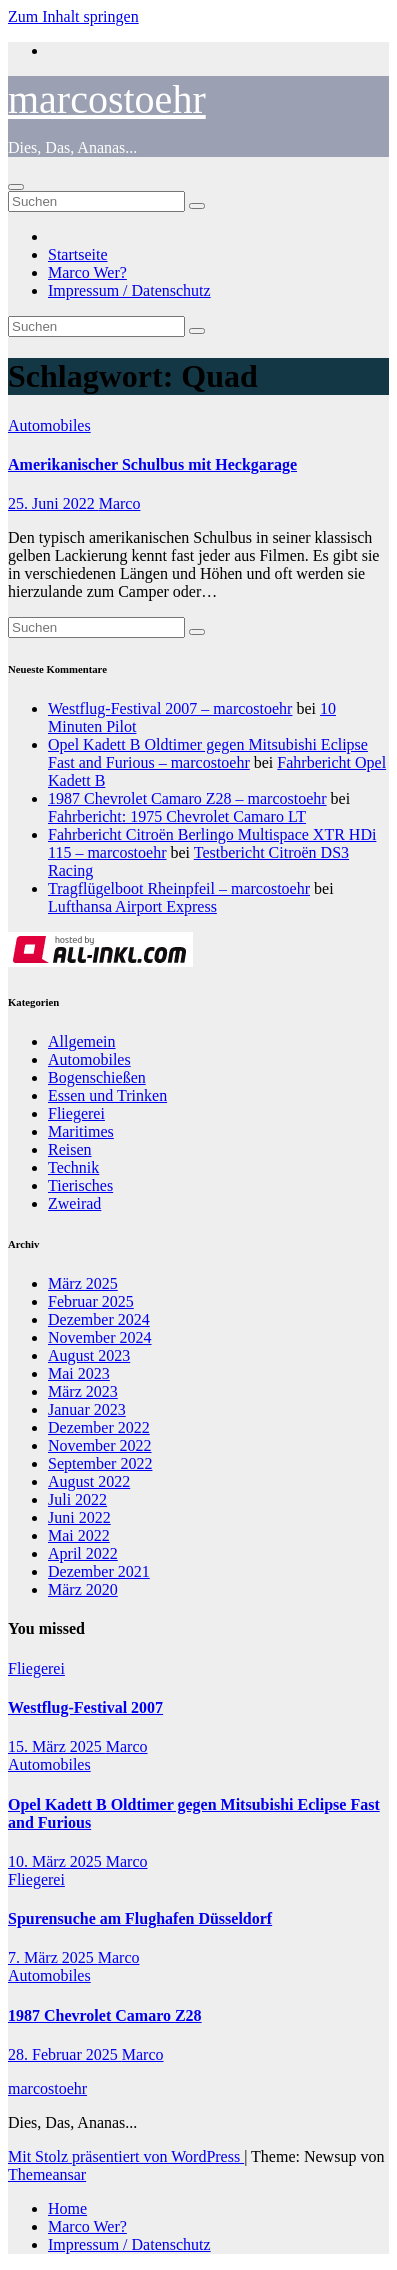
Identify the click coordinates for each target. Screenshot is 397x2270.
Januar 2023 (87, 1409)
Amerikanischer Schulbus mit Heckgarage (152, 464)
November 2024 (100, 1337)
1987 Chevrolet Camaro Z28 (105, 2015)
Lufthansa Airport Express (132, 906)
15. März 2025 (57, 1746)
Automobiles (49, 425)
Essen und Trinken (107, 1095)
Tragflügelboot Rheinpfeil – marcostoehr (179, 888)
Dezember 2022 (99, 1427)
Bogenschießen (97, 1077)
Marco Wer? (87, 272)
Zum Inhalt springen (73, 16)
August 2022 (89, 1481)
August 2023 (89, 1355)
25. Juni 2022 (53, 503)
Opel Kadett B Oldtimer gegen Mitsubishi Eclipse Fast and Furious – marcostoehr (208, 753)
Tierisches (80, 1185)
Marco (120, 503)
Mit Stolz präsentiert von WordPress (126, 2156)
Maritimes (81, 1131)
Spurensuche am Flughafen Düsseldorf (140, 1918)
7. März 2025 (53, 1957)
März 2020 (83, 1589)
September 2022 (100, 1463)
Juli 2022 (77, 1499)
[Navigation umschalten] (16, 187)
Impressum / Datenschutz (129, 290)
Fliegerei (76, 1113)
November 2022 (100, 1445)
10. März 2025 (57, 1861)
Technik (73, 1167)
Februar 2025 (91, 1301)
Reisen (70, 1149)
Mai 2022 (79, 1535)
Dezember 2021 (99, 1571)
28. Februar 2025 (65, 2054)
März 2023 (83, 1391)
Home (67, 2208)
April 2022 (83, 1553)
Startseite (78, 254)
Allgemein (82, 1041)
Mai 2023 (79, 1373)
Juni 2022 (79, 1517)
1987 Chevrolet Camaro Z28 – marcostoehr (187, 798)
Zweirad (74, 1203)
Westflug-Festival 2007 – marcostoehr (170, 708)
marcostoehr (107, 99)
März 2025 (83, 1283)
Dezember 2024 (99, 1319)
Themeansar (47, 2174)
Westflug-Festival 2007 (85, 1707)
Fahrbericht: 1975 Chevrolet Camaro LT (177, 816)
